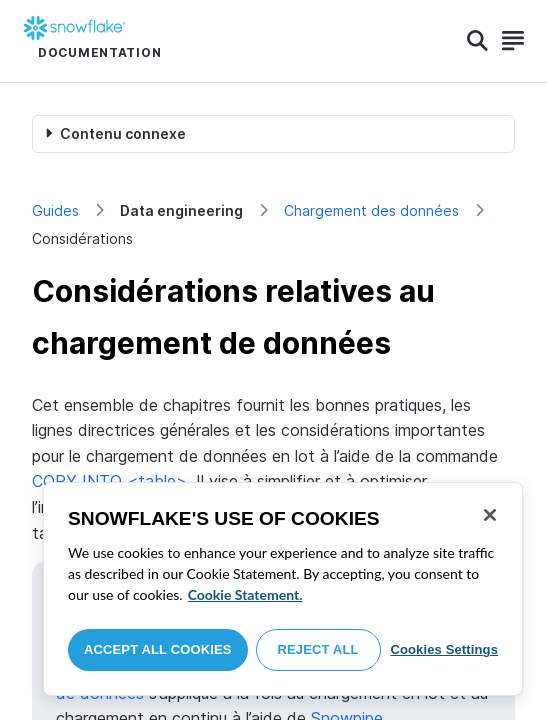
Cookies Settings (444, 649)
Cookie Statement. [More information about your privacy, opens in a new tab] (245, 594)
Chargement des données (371, 210)
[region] (283, 589)
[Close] (490, 515)
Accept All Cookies (158, 649)
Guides (55, 210)
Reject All (318, 649)
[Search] (477, 41)
